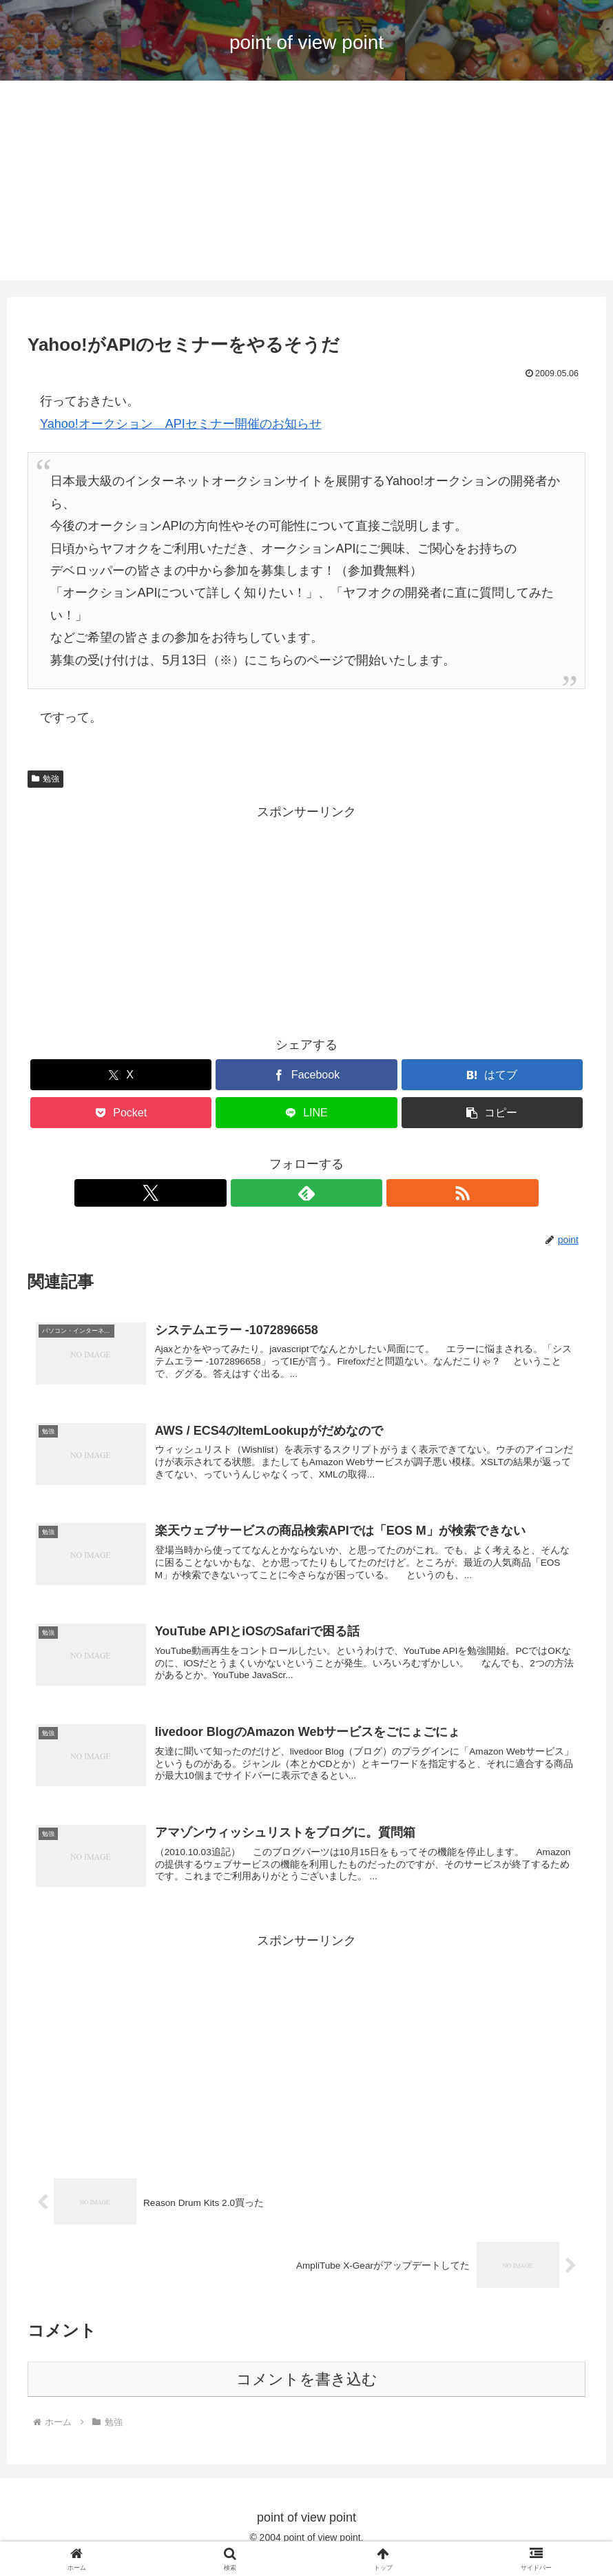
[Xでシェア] (120, 1074)
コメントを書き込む (306, 2397)
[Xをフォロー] (275, 1193)
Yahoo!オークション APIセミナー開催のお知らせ (181, 424)
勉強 (45, 779)
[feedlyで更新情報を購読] (306, 1193)
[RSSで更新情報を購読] (338, 1193)
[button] (492, 1112)
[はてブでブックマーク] (492, 1074)
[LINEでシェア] (306, 1112)
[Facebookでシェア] (306, 1074)
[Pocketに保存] (120, 1112)
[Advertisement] (306, 184)
